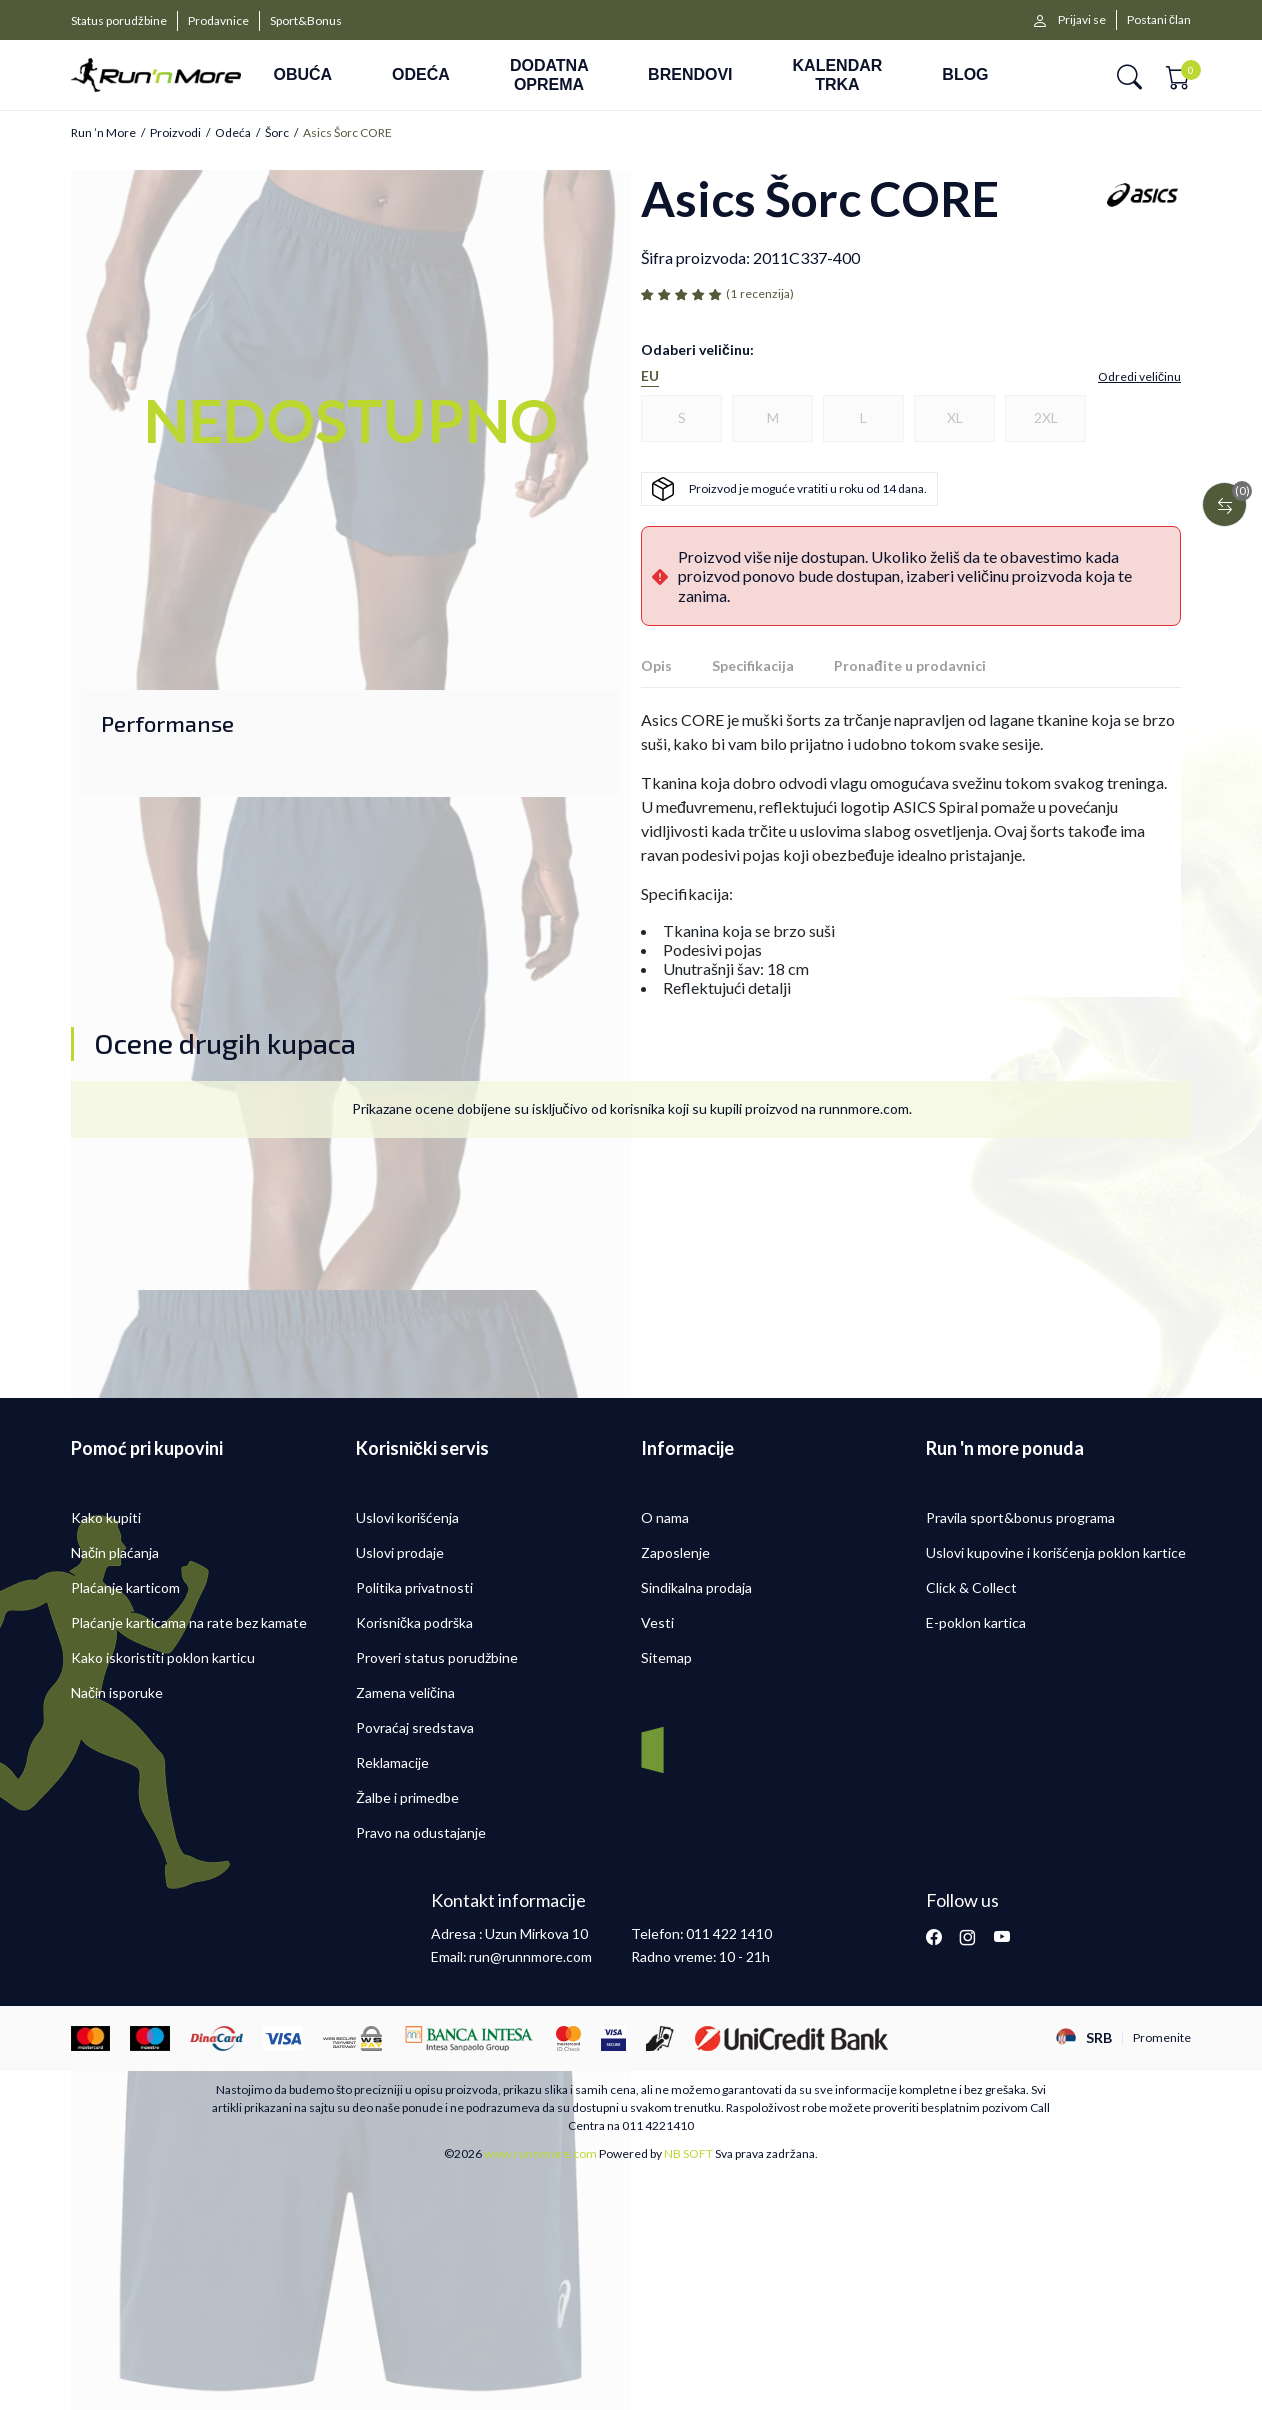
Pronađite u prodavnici (910, 665)
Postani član (1159, 19)
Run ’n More (103, 133)
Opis (656, 665)
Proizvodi (175, 133)
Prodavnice (218, 20)
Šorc (277, 133)
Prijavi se (1082, 19)
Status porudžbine (119, 20)
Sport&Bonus (306, 20)
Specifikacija (753, 665)
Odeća (233, 133)
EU (650, 376)
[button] (1129, 75)
